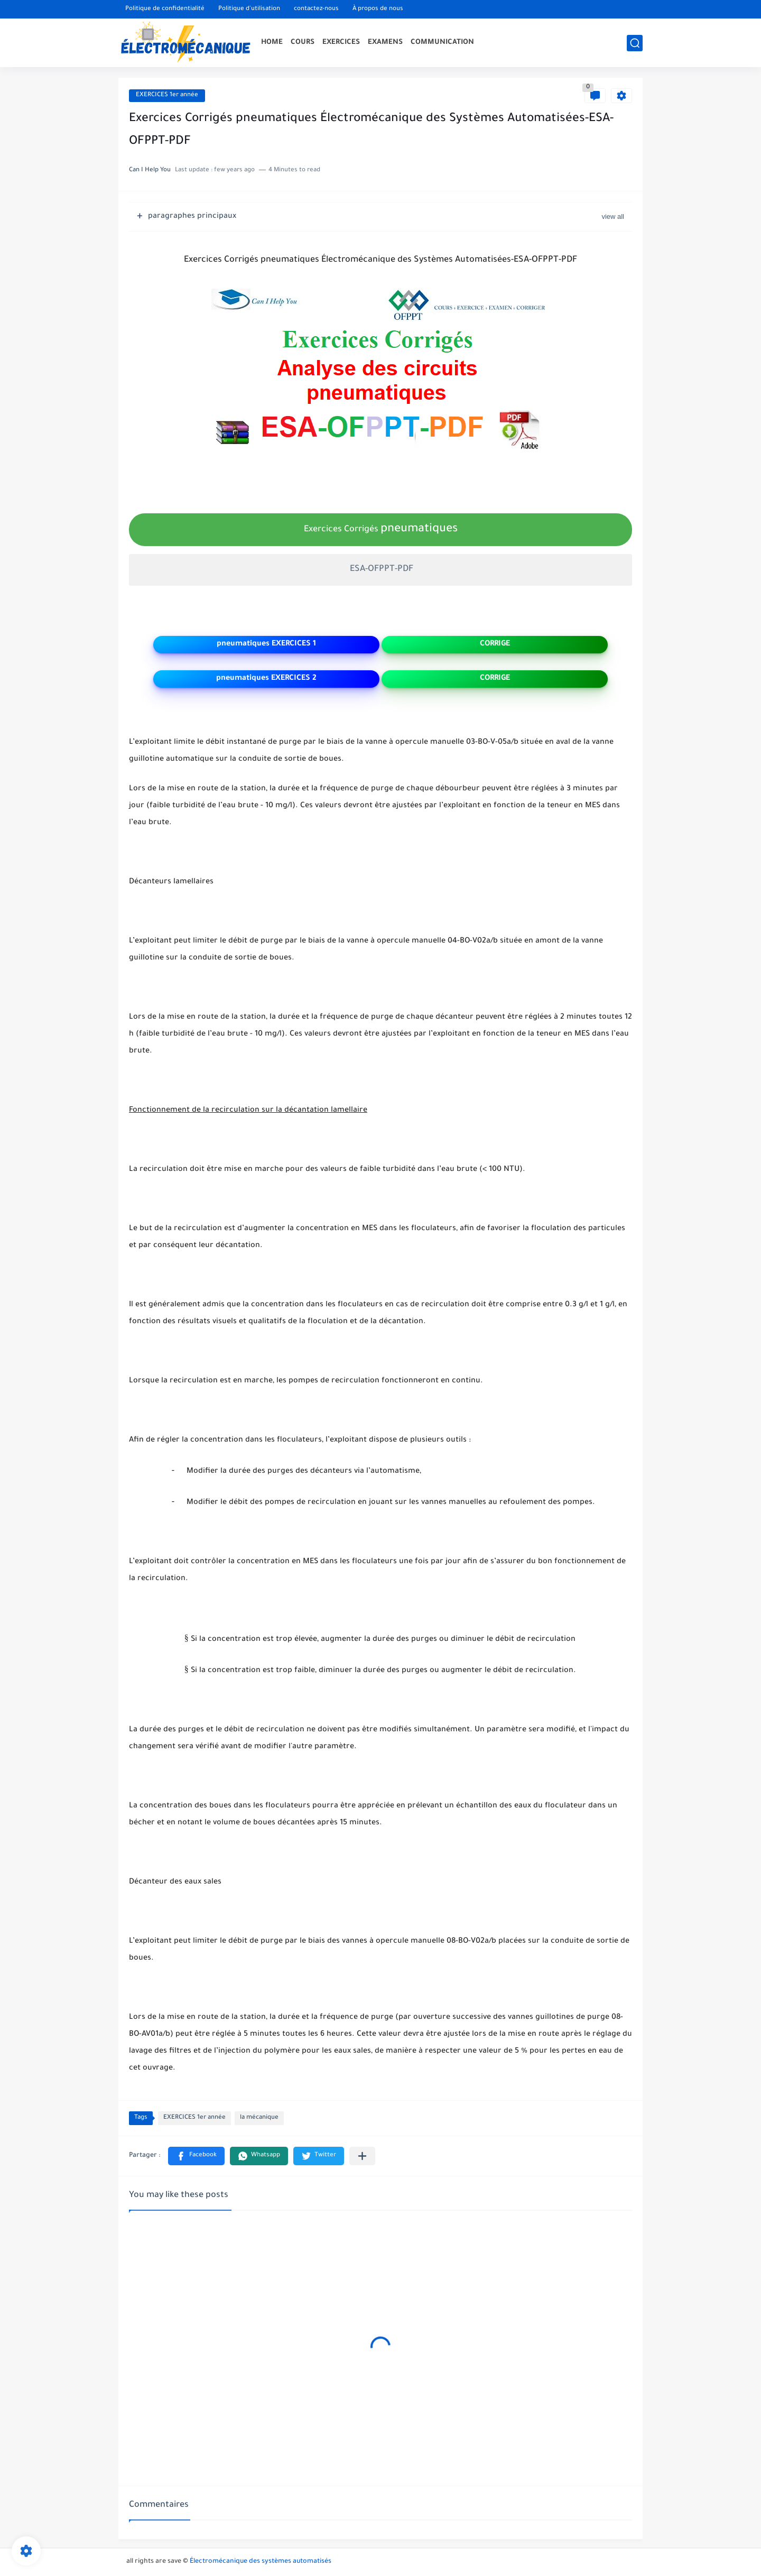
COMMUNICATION (442, 43)
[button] (196, 2156)
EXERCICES (341, 43)
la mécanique (259, 2118)
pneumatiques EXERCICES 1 (266, 644)
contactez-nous (316, 9)
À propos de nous (377, 9)
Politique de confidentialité (165, 9)
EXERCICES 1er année (167, 95)
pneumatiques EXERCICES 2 (266, 679)
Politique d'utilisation (249, 9)
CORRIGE (495, 644)
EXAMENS (385, 43)
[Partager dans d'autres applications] (362, 2156)
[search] (635, 43)
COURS (302, 43)
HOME (272, 43)
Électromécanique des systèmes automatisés (260, 2561)
